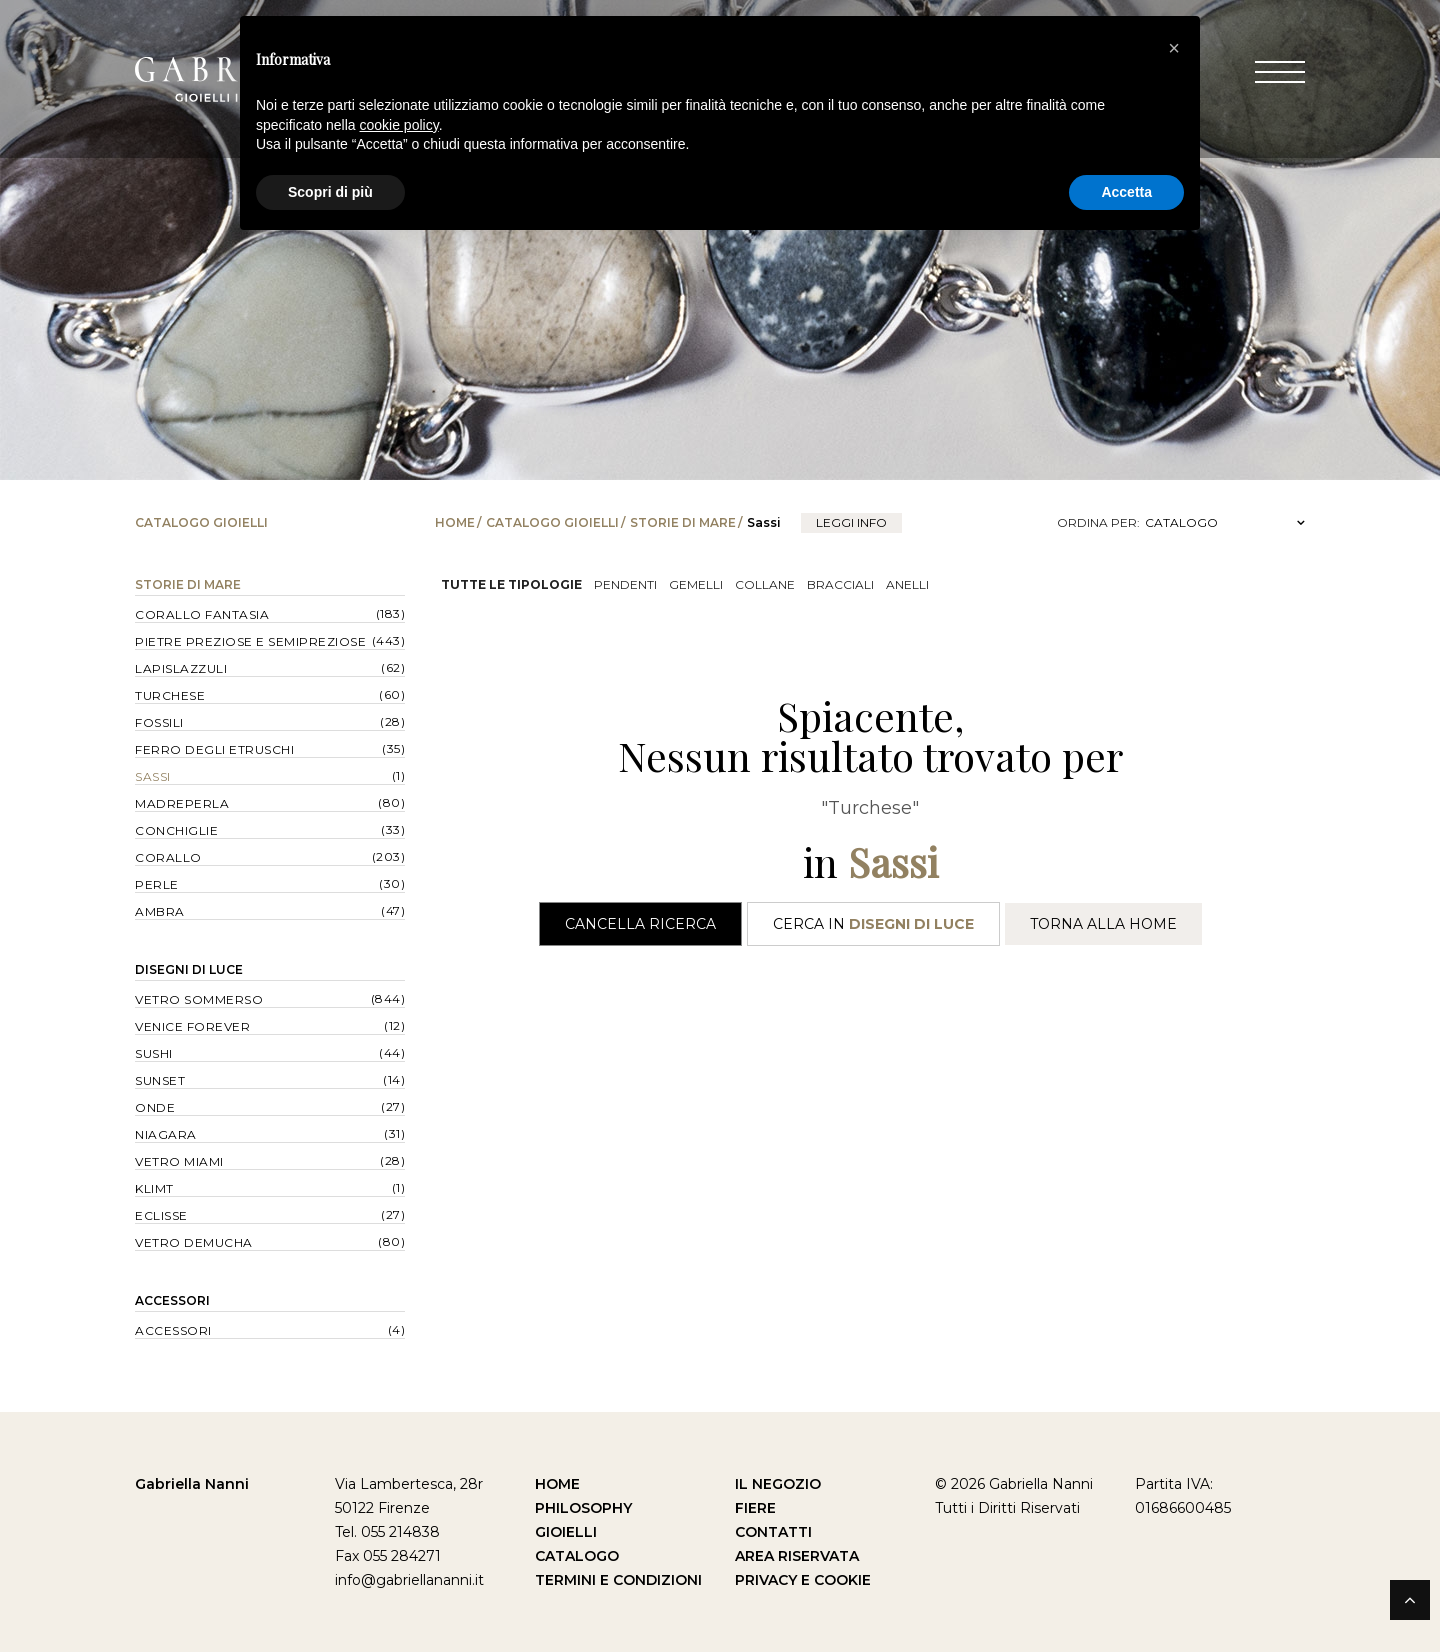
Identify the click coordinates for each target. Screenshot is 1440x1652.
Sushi (154, 1053)
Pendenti (625, 584)
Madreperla (182, 803)
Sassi (153, 776)
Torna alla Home (1103, 924)
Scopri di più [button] (330, 192)
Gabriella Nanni (192, 1484)
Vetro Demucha (194, 1242)
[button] (1174, 48)
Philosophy (583, 1508)
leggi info (851, 522)
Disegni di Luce (189, 969)
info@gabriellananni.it (409, 1580)
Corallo (168, 857)
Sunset (160, 1080)
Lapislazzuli (181, 668)
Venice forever (192, 1026)
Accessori (172, 1300)
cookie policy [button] (399, 125)
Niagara (166, 1134)
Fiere (755, 1508)
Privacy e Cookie (803, 1580)
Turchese (170, 695)
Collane (765, 584)
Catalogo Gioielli (552, 522)
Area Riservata (797, 1556)
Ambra (160, 911)
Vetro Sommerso (199, 999)
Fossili (159, 722)
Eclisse (161, 1215)
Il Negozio (778, 1484)
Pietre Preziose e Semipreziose (250, 641)
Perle (157, 884)
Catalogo (577, 1556)
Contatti (773, 1532)
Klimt (154, 1188)
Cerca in (873, 924)
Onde (155, 1107)
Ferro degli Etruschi (214, 749)
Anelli (907, 584)
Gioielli (566, 1532)
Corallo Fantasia (202, 614)
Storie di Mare (683, 522)
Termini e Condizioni (618, 1580)
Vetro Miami (179, 1161)
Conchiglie (176, 830)
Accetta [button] (1126, 192)
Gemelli (696, 584)
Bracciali (840, 584)
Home (455, 522)
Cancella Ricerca (640, 924)
